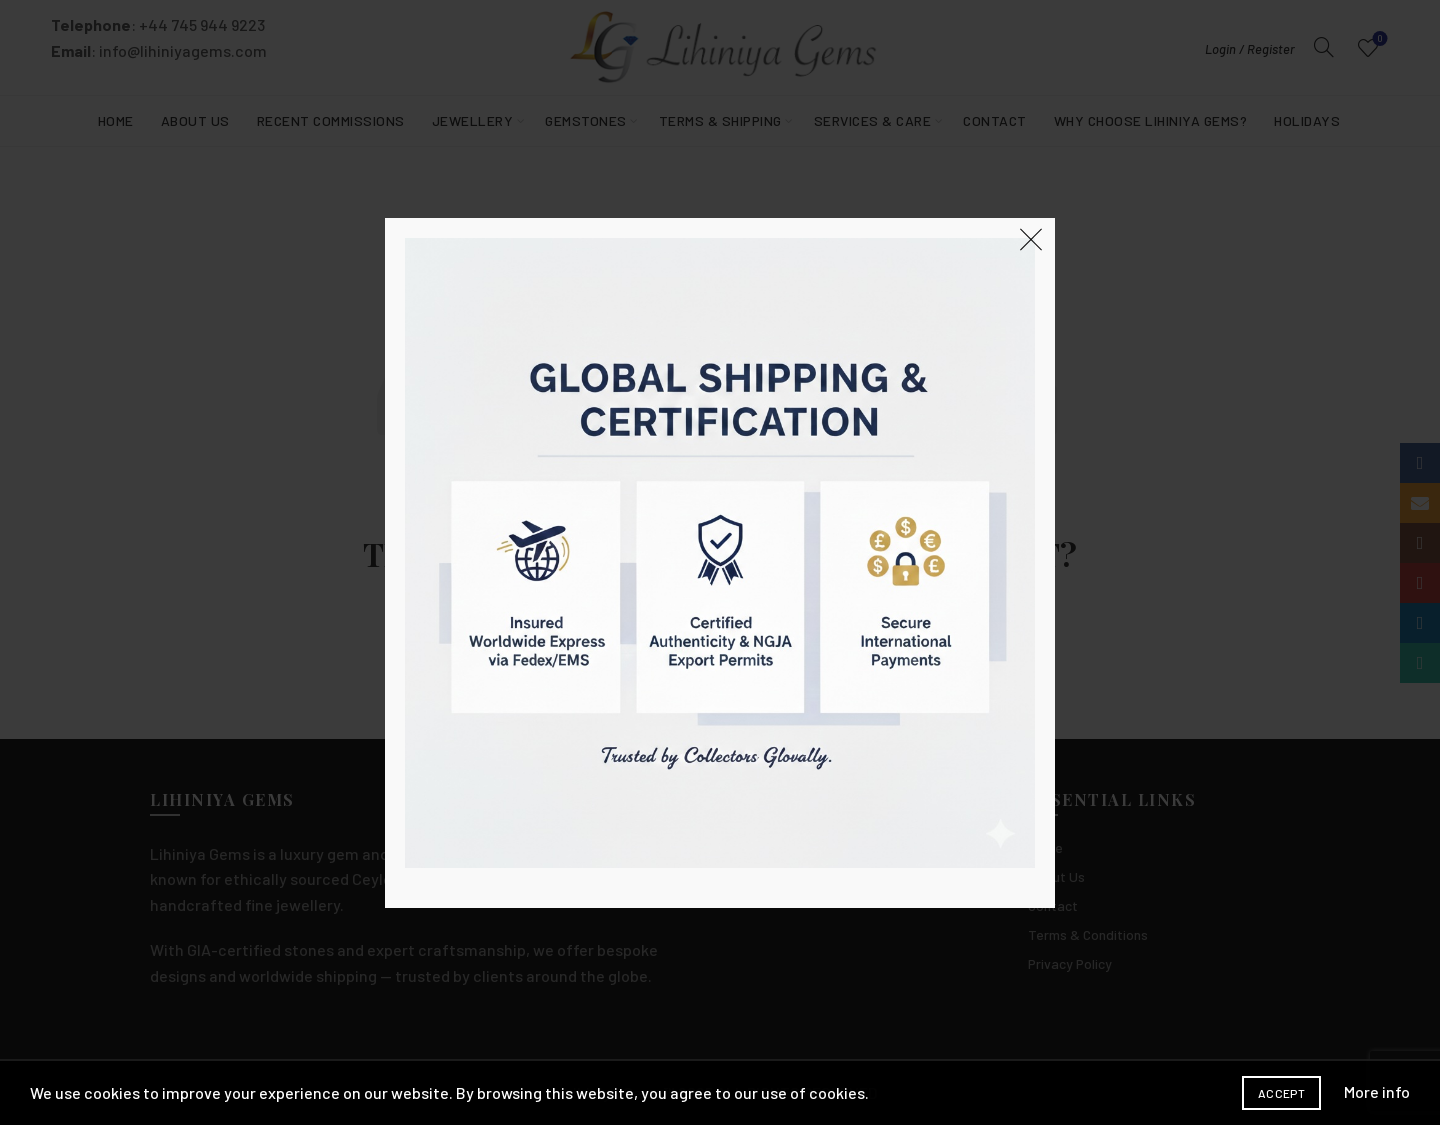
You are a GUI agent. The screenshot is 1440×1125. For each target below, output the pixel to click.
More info (1377, 1091)
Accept (1281, 1093)
